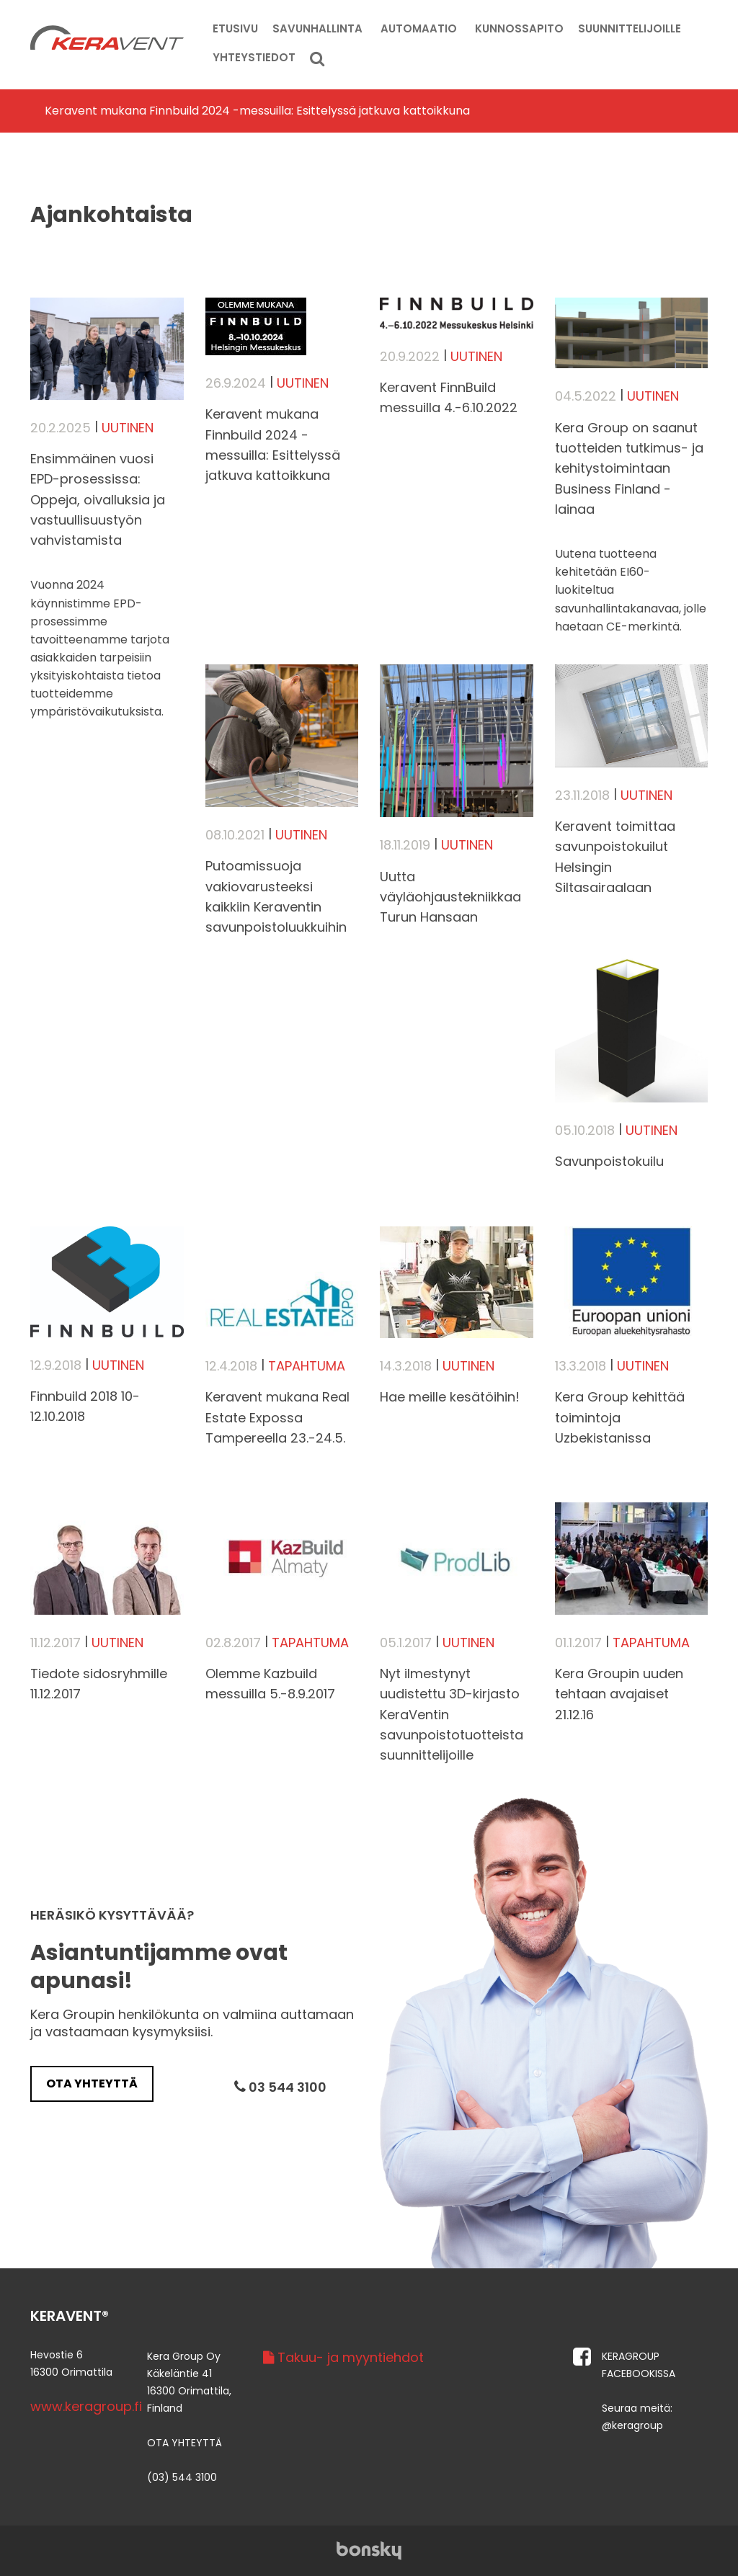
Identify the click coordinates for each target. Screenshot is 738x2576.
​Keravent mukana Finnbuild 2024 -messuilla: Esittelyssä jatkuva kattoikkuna (257, 110)
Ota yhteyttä (92, 2083)
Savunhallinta (317, 28)
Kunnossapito (519, 28)
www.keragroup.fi (86, 2406)
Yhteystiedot (254, 57)
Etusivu (235, 28)
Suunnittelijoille (629, 28)
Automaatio (419, 28)
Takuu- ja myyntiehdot (343, 2357)
